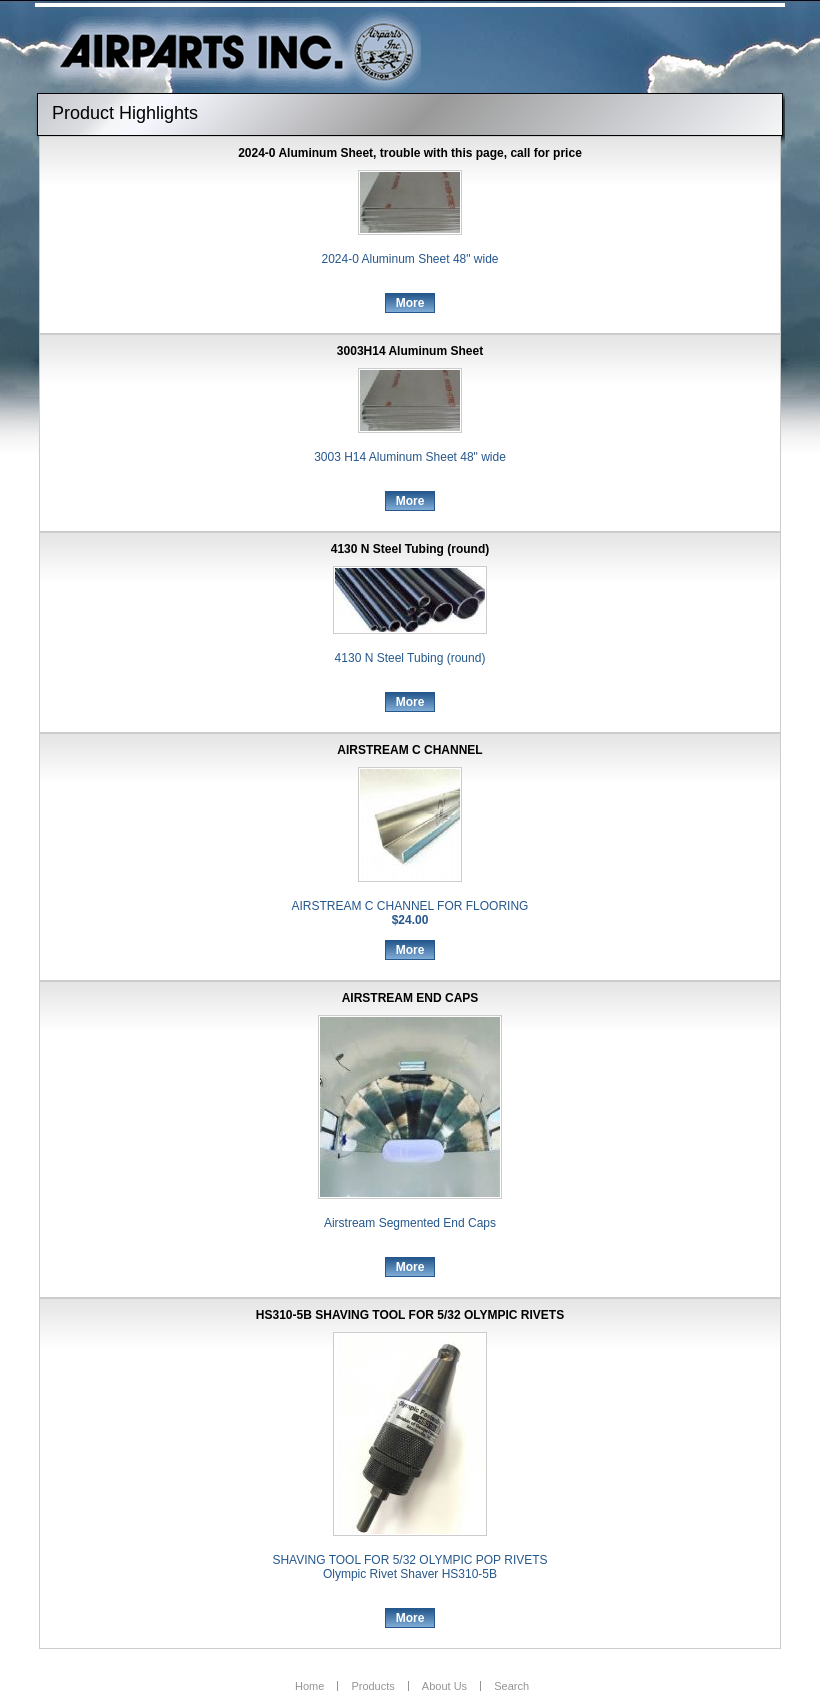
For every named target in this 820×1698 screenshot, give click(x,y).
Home (309, 1686)
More (410, 303)
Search (511, 1686)
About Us (444, 1686)
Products (372, 1686)
